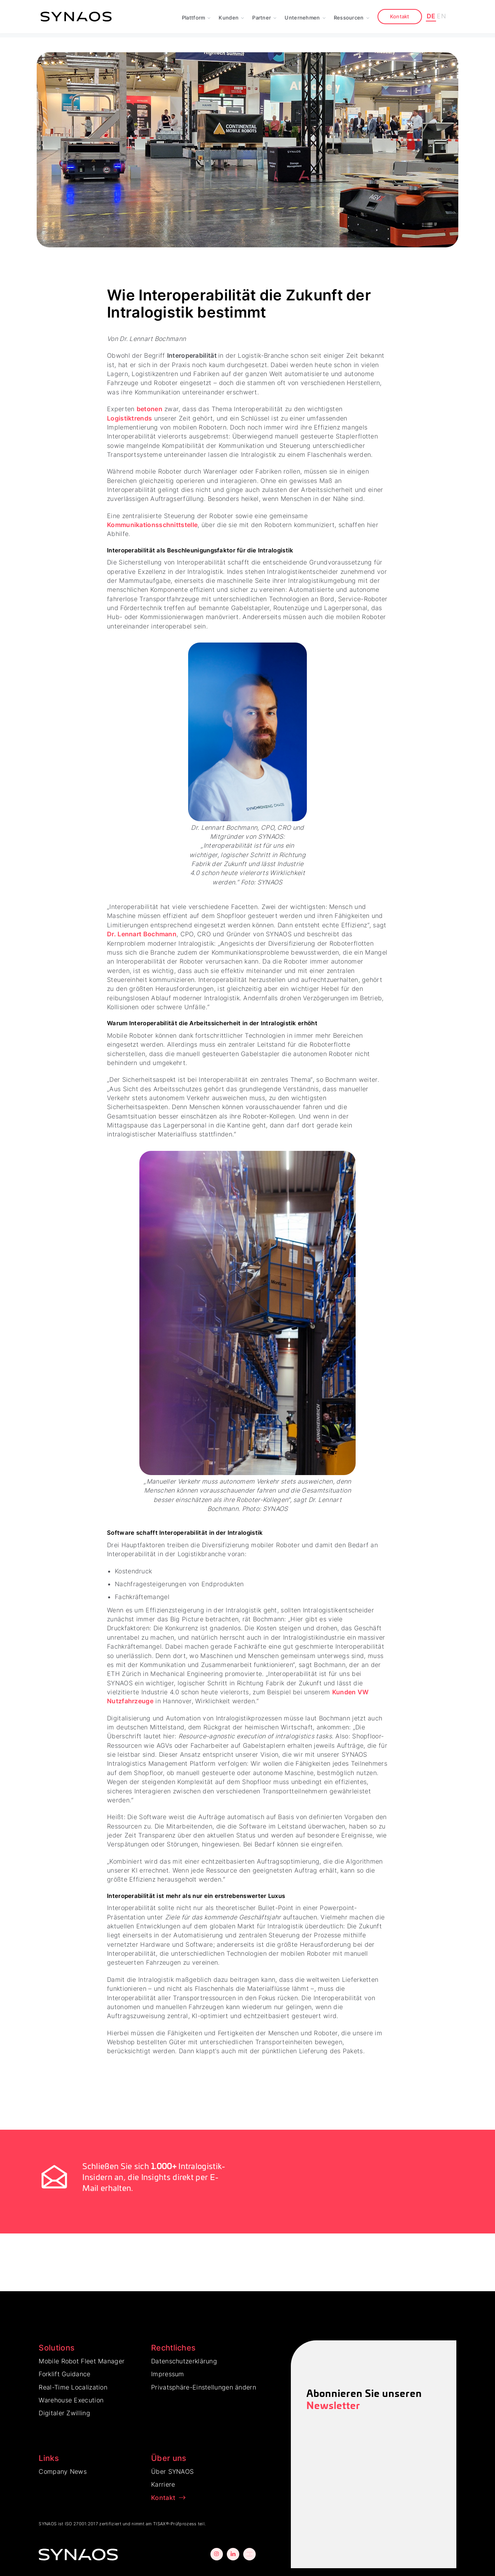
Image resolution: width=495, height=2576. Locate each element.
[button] (196, 16)
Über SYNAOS (172, 2471)
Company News (63, 2471)
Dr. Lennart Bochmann (141, 934)
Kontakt (400, 16)
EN (441, 16)
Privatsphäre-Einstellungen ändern (203, 2387)
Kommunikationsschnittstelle (152, 525)
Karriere (163, 2484)
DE (431, 16)
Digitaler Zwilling (64, 2413)
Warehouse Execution (71, 2400)
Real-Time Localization (73, 2387)
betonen (149, 409)
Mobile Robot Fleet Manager (82, 2361)
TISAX (159, 2523)
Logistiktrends (129, 418)
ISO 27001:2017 (81, 2523)
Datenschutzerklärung (184, 2361)
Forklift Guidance (64, 2374)
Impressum (167, 2374)
